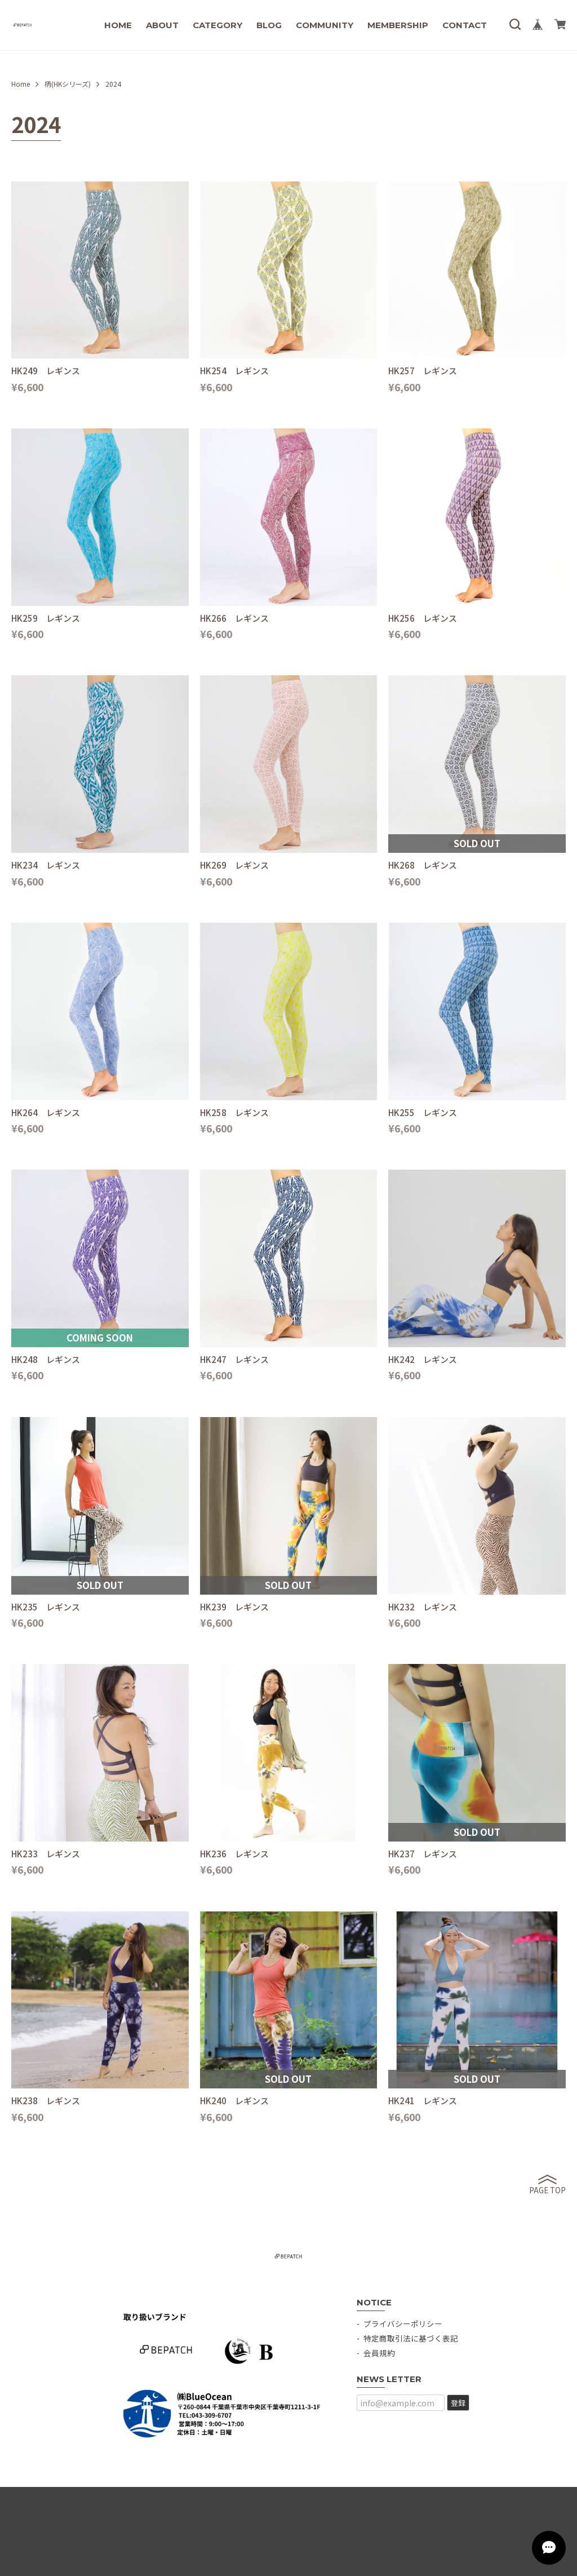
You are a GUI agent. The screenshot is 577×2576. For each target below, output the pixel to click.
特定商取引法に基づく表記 (410, 2338)
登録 (458, 2402)
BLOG (269, 25)
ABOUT (162, 25)
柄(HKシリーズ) (68, 84)
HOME (118, 25)
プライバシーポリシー (402, 2323)
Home (20, 84)
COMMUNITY (324, 25)
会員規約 (379, 2352)
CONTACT (464, 25)
